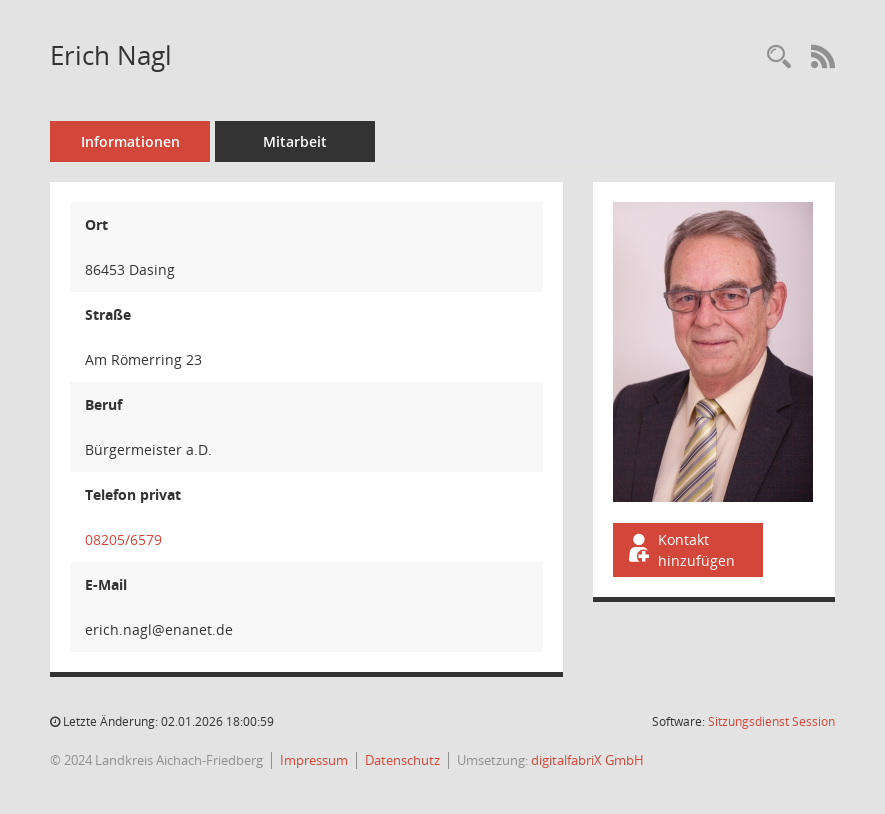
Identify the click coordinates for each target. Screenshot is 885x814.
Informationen (130, 141)
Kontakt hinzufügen (680, 550)
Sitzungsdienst (771, 721)
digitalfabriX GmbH (587, 760)
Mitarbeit (295, 141)
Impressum (314, 760)
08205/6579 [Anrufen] (123, 539)
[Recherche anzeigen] (779, 57)
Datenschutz (402, 760)
